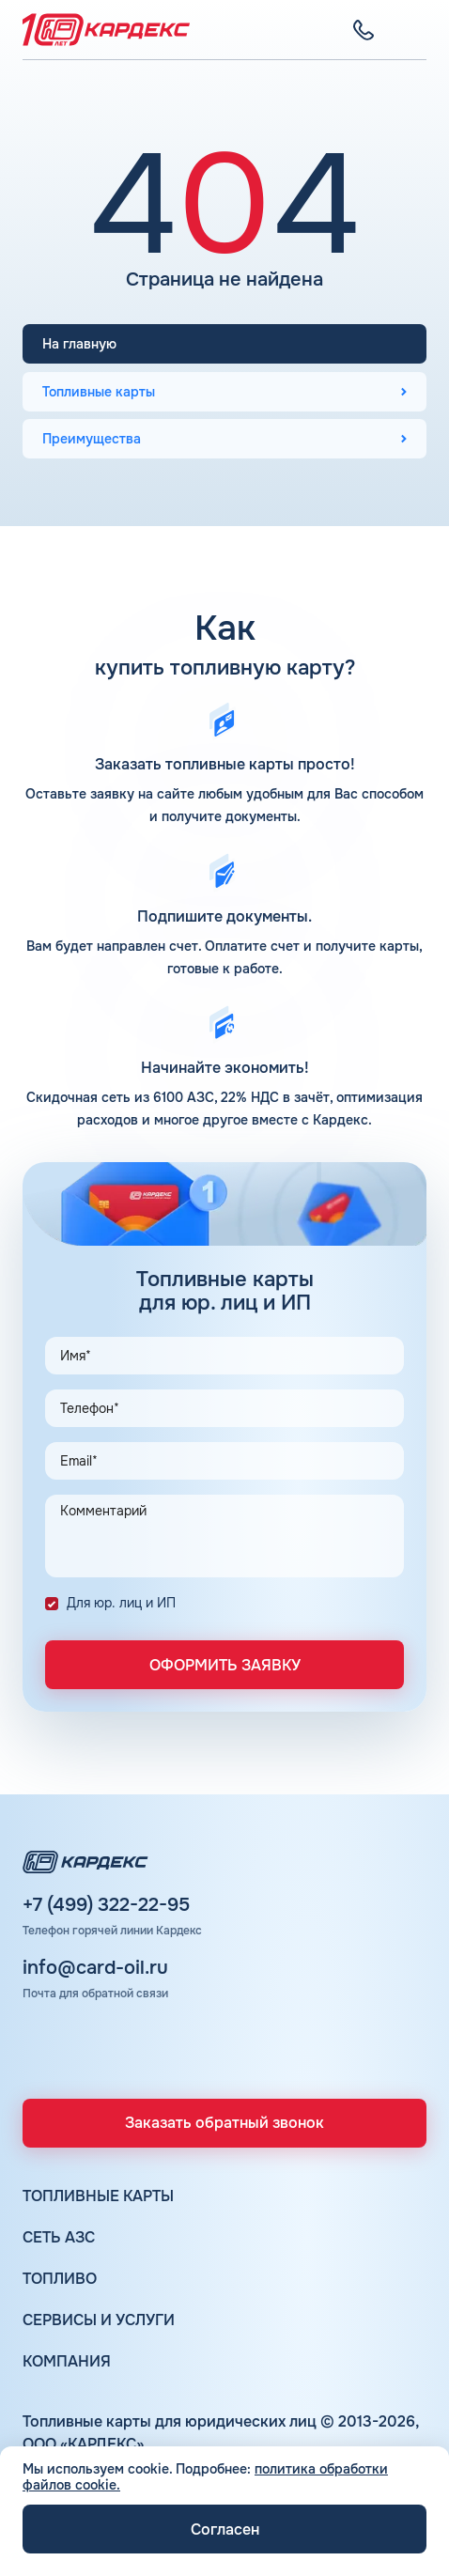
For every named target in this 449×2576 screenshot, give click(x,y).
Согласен (225, 2529)
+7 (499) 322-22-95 (106, 1905)
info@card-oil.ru (95, 1968)
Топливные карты (98, 391)
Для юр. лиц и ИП (121, 1602)
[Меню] (415, 30)
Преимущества (91, 438)
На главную (79, 343)
